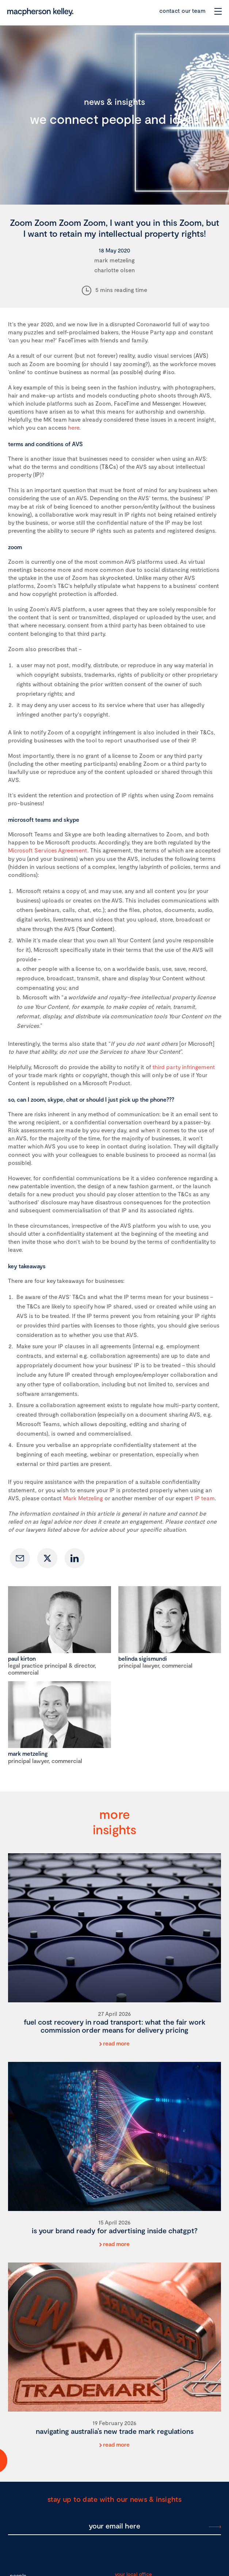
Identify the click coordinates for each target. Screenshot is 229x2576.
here (73, 427)
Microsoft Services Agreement (47, 850)
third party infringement (183, 1066)
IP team (205, 1497)
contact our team (182, 10)
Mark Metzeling (83, 1497)
